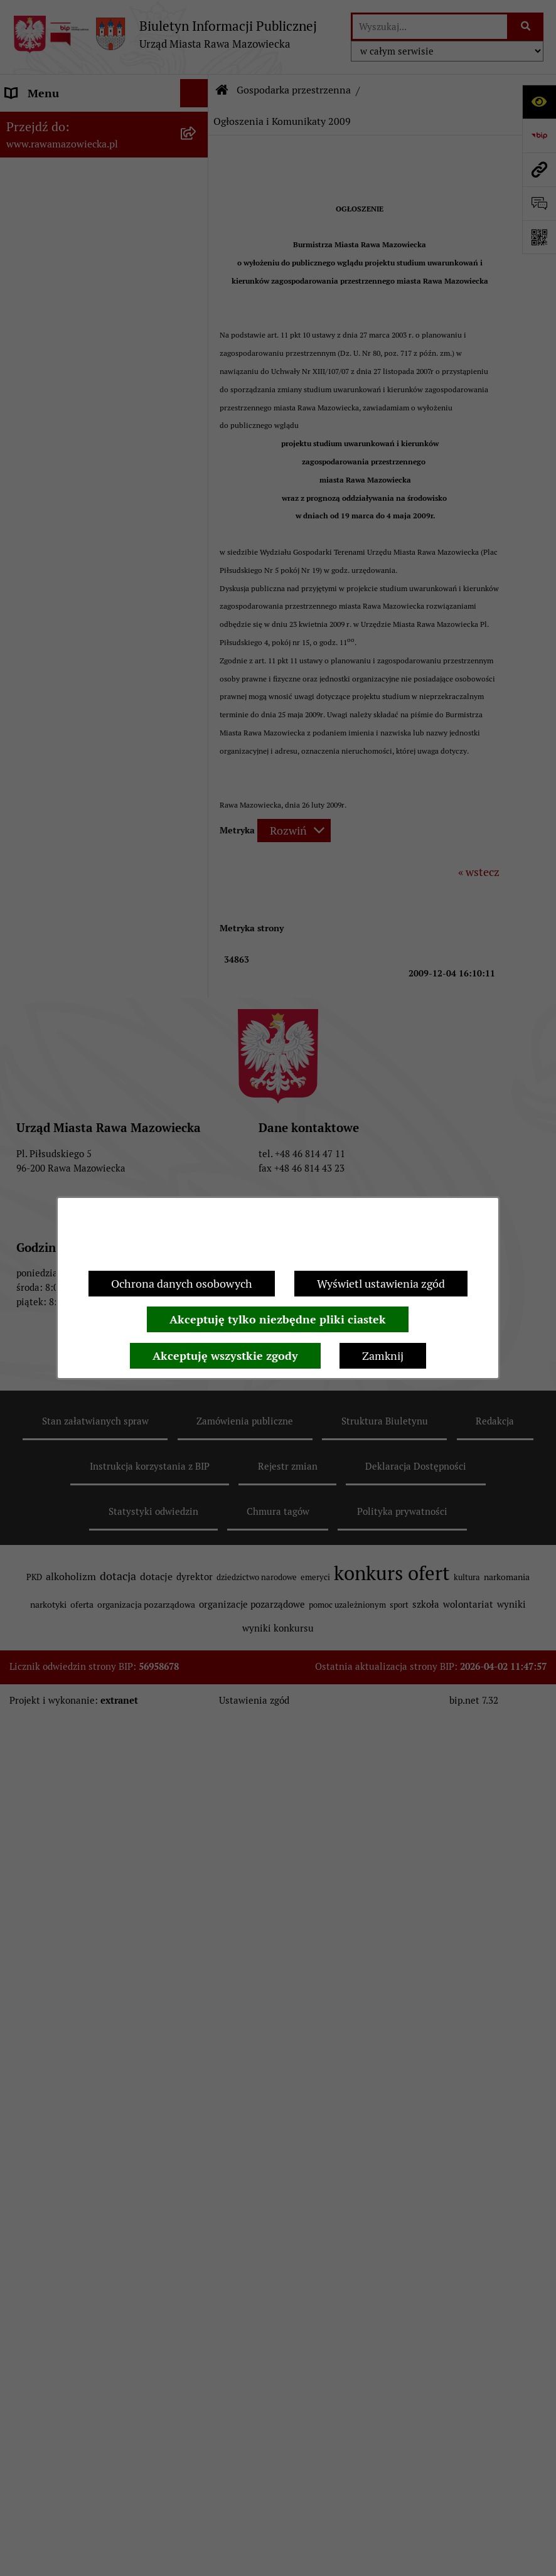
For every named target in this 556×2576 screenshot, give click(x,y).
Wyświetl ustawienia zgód (381, 1283)
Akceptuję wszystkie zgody (225, 1356)
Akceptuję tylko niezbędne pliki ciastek (277, 1319)
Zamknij (383, 1356)
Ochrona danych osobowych (181, 1283)
